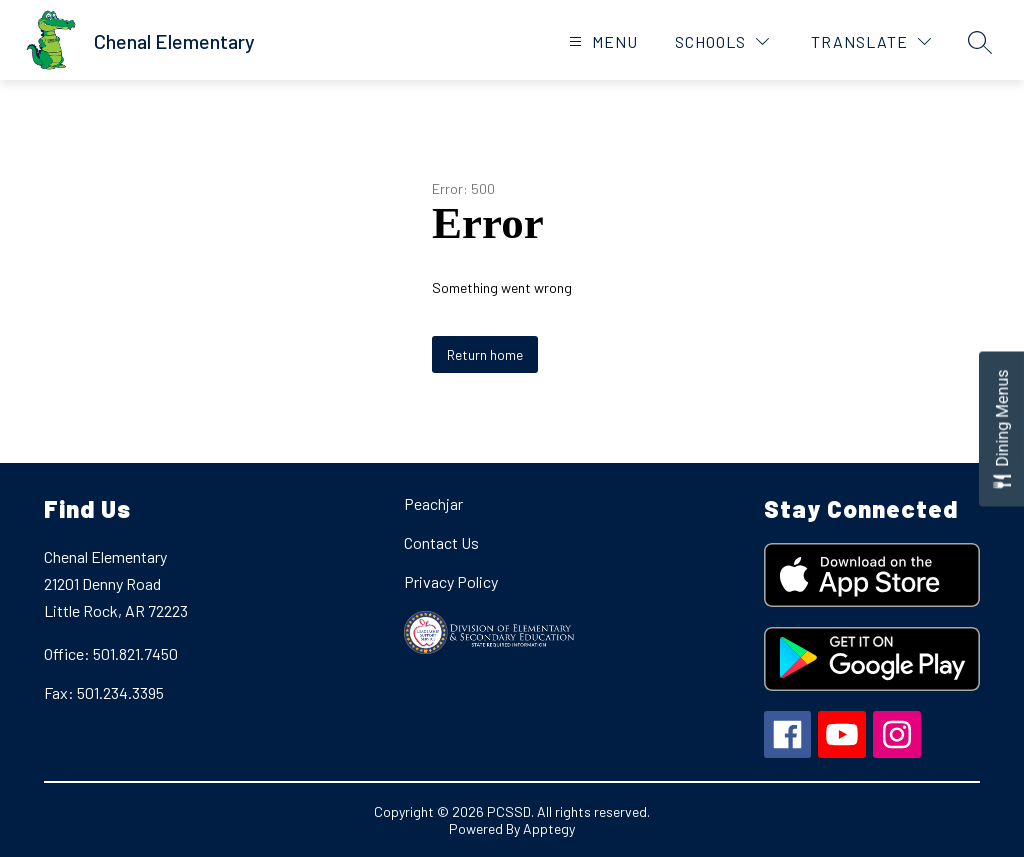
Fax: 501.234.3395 (104, 692)
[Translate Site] (871, 41)
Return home (485, 354)
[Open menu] (601, 41)
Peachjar (433, 503)
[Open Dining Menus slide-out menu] (1001, 428)
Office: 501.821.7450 (111, 653)
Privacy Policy (451, 581)
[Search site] (980, 42)
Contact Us (441, 542)
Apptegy (549, 828)
